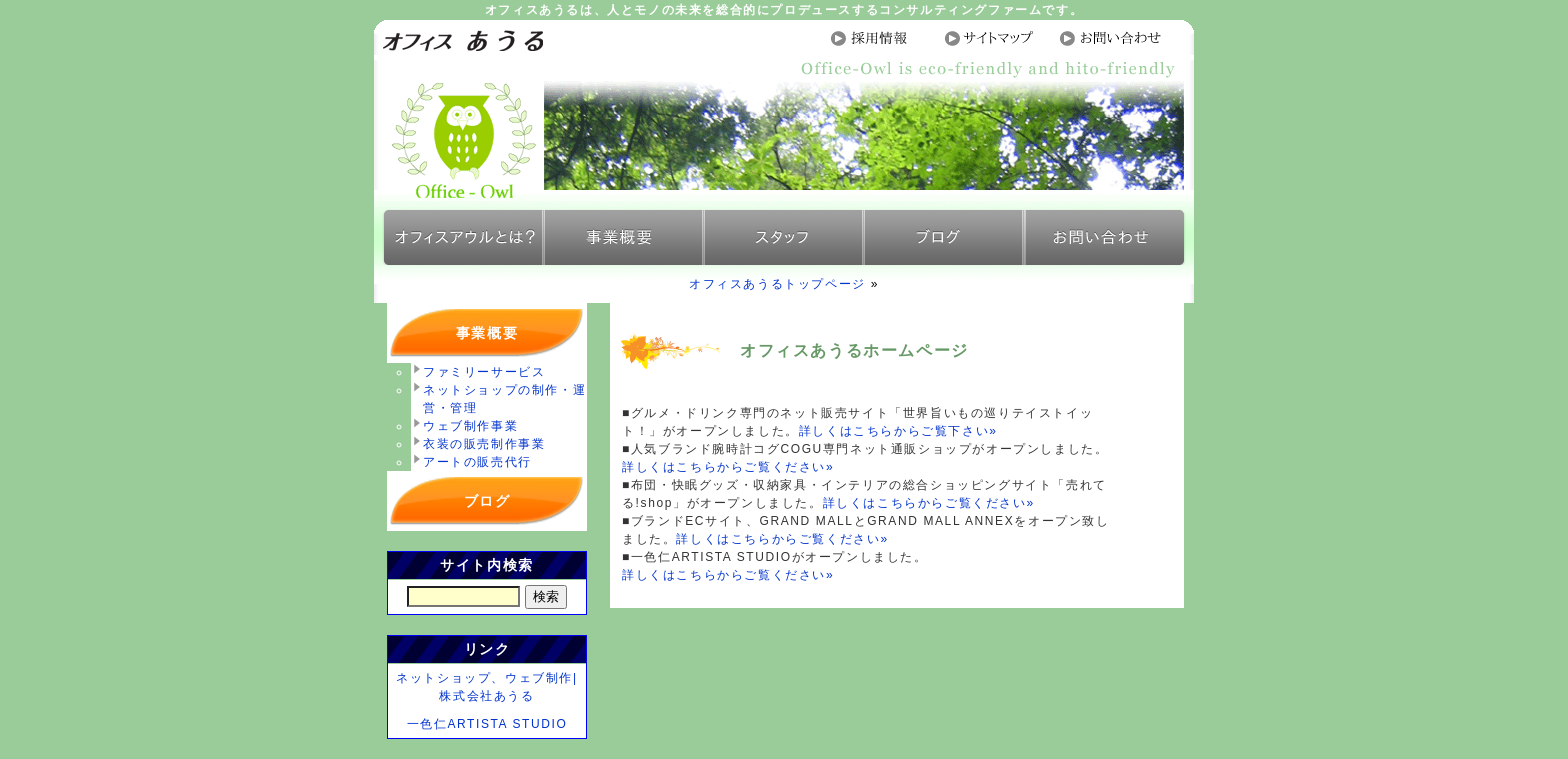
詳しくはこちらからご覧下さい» (898, 431)
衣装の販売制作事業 (484, 444)
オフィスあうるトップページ (777, 284)
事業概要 (487, 333)
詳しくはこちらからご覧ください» (728, 467)
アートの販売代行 (477, 462)
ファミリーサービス (484, 372)
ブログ (487, 501)
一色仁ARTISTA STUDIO (487, 724)
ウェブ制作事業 (470, 426)
